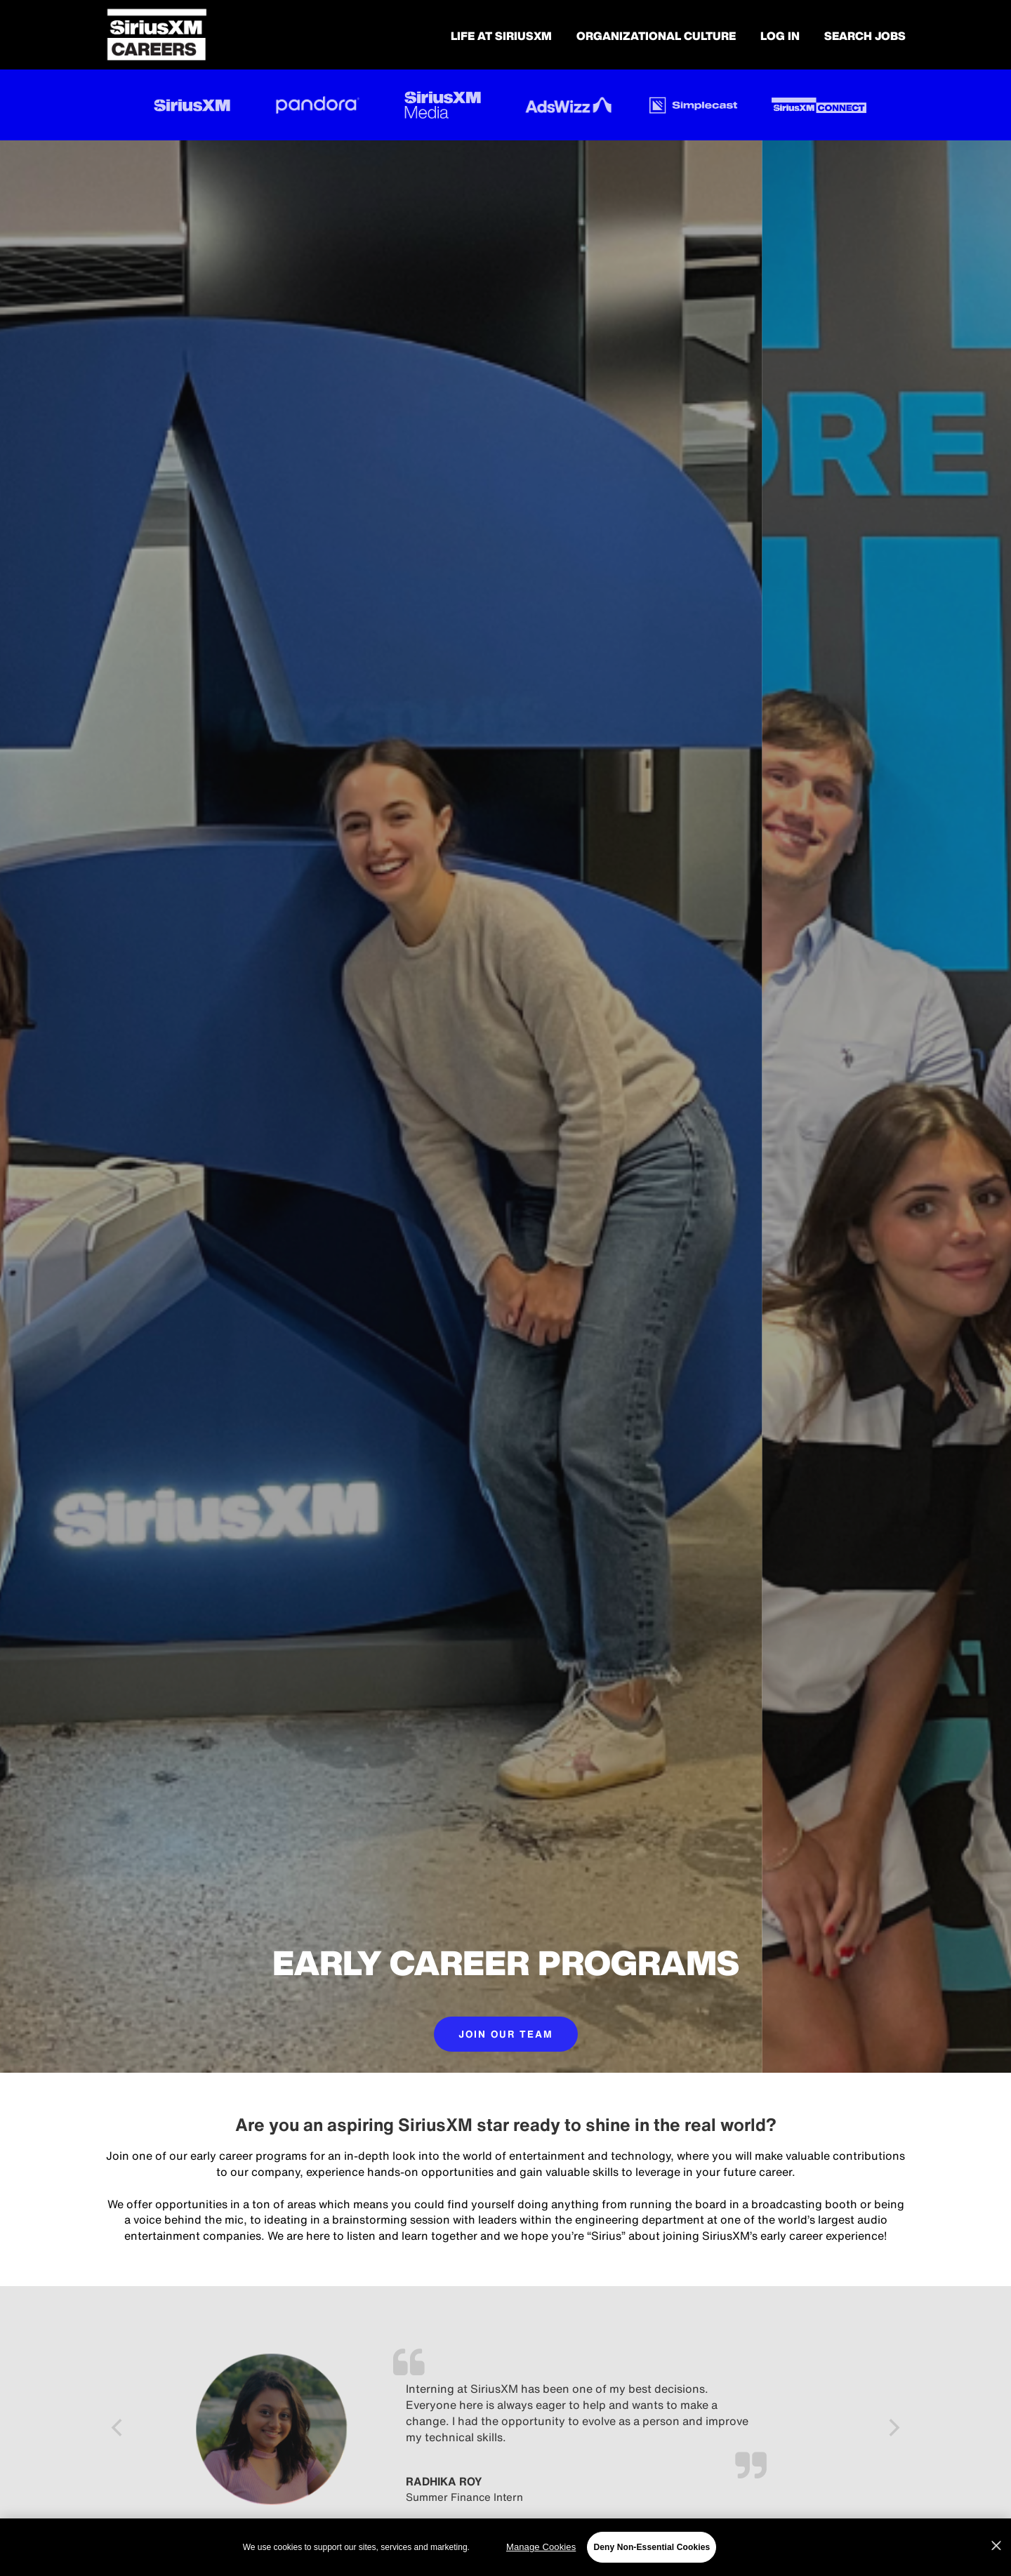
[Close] (996, 2546)
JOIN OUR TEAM (505, 2033)
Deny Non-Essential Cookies (651, 2547)
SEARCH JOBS (865, 35)
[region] (505, 2547)
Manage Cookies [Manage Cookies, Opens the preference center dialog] (541, 2547)
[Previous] (118, 2429)
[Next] (893, 2429)
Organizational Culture (656, 35)
